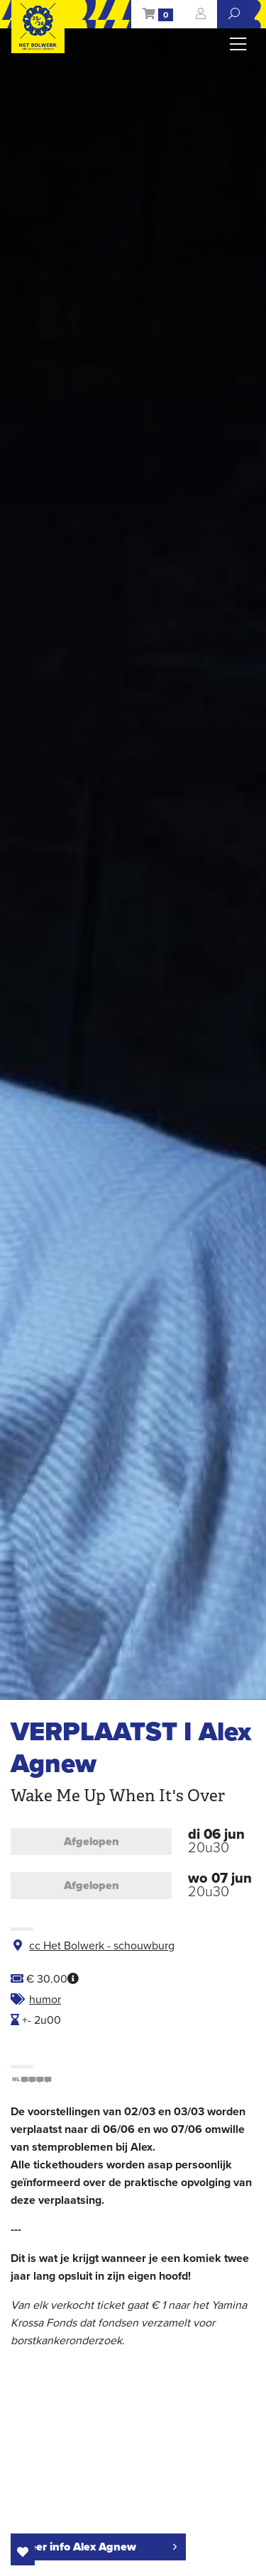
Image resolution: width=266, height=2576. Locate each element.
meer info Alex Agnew (98, 2547)
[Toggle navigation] (238, 44)
